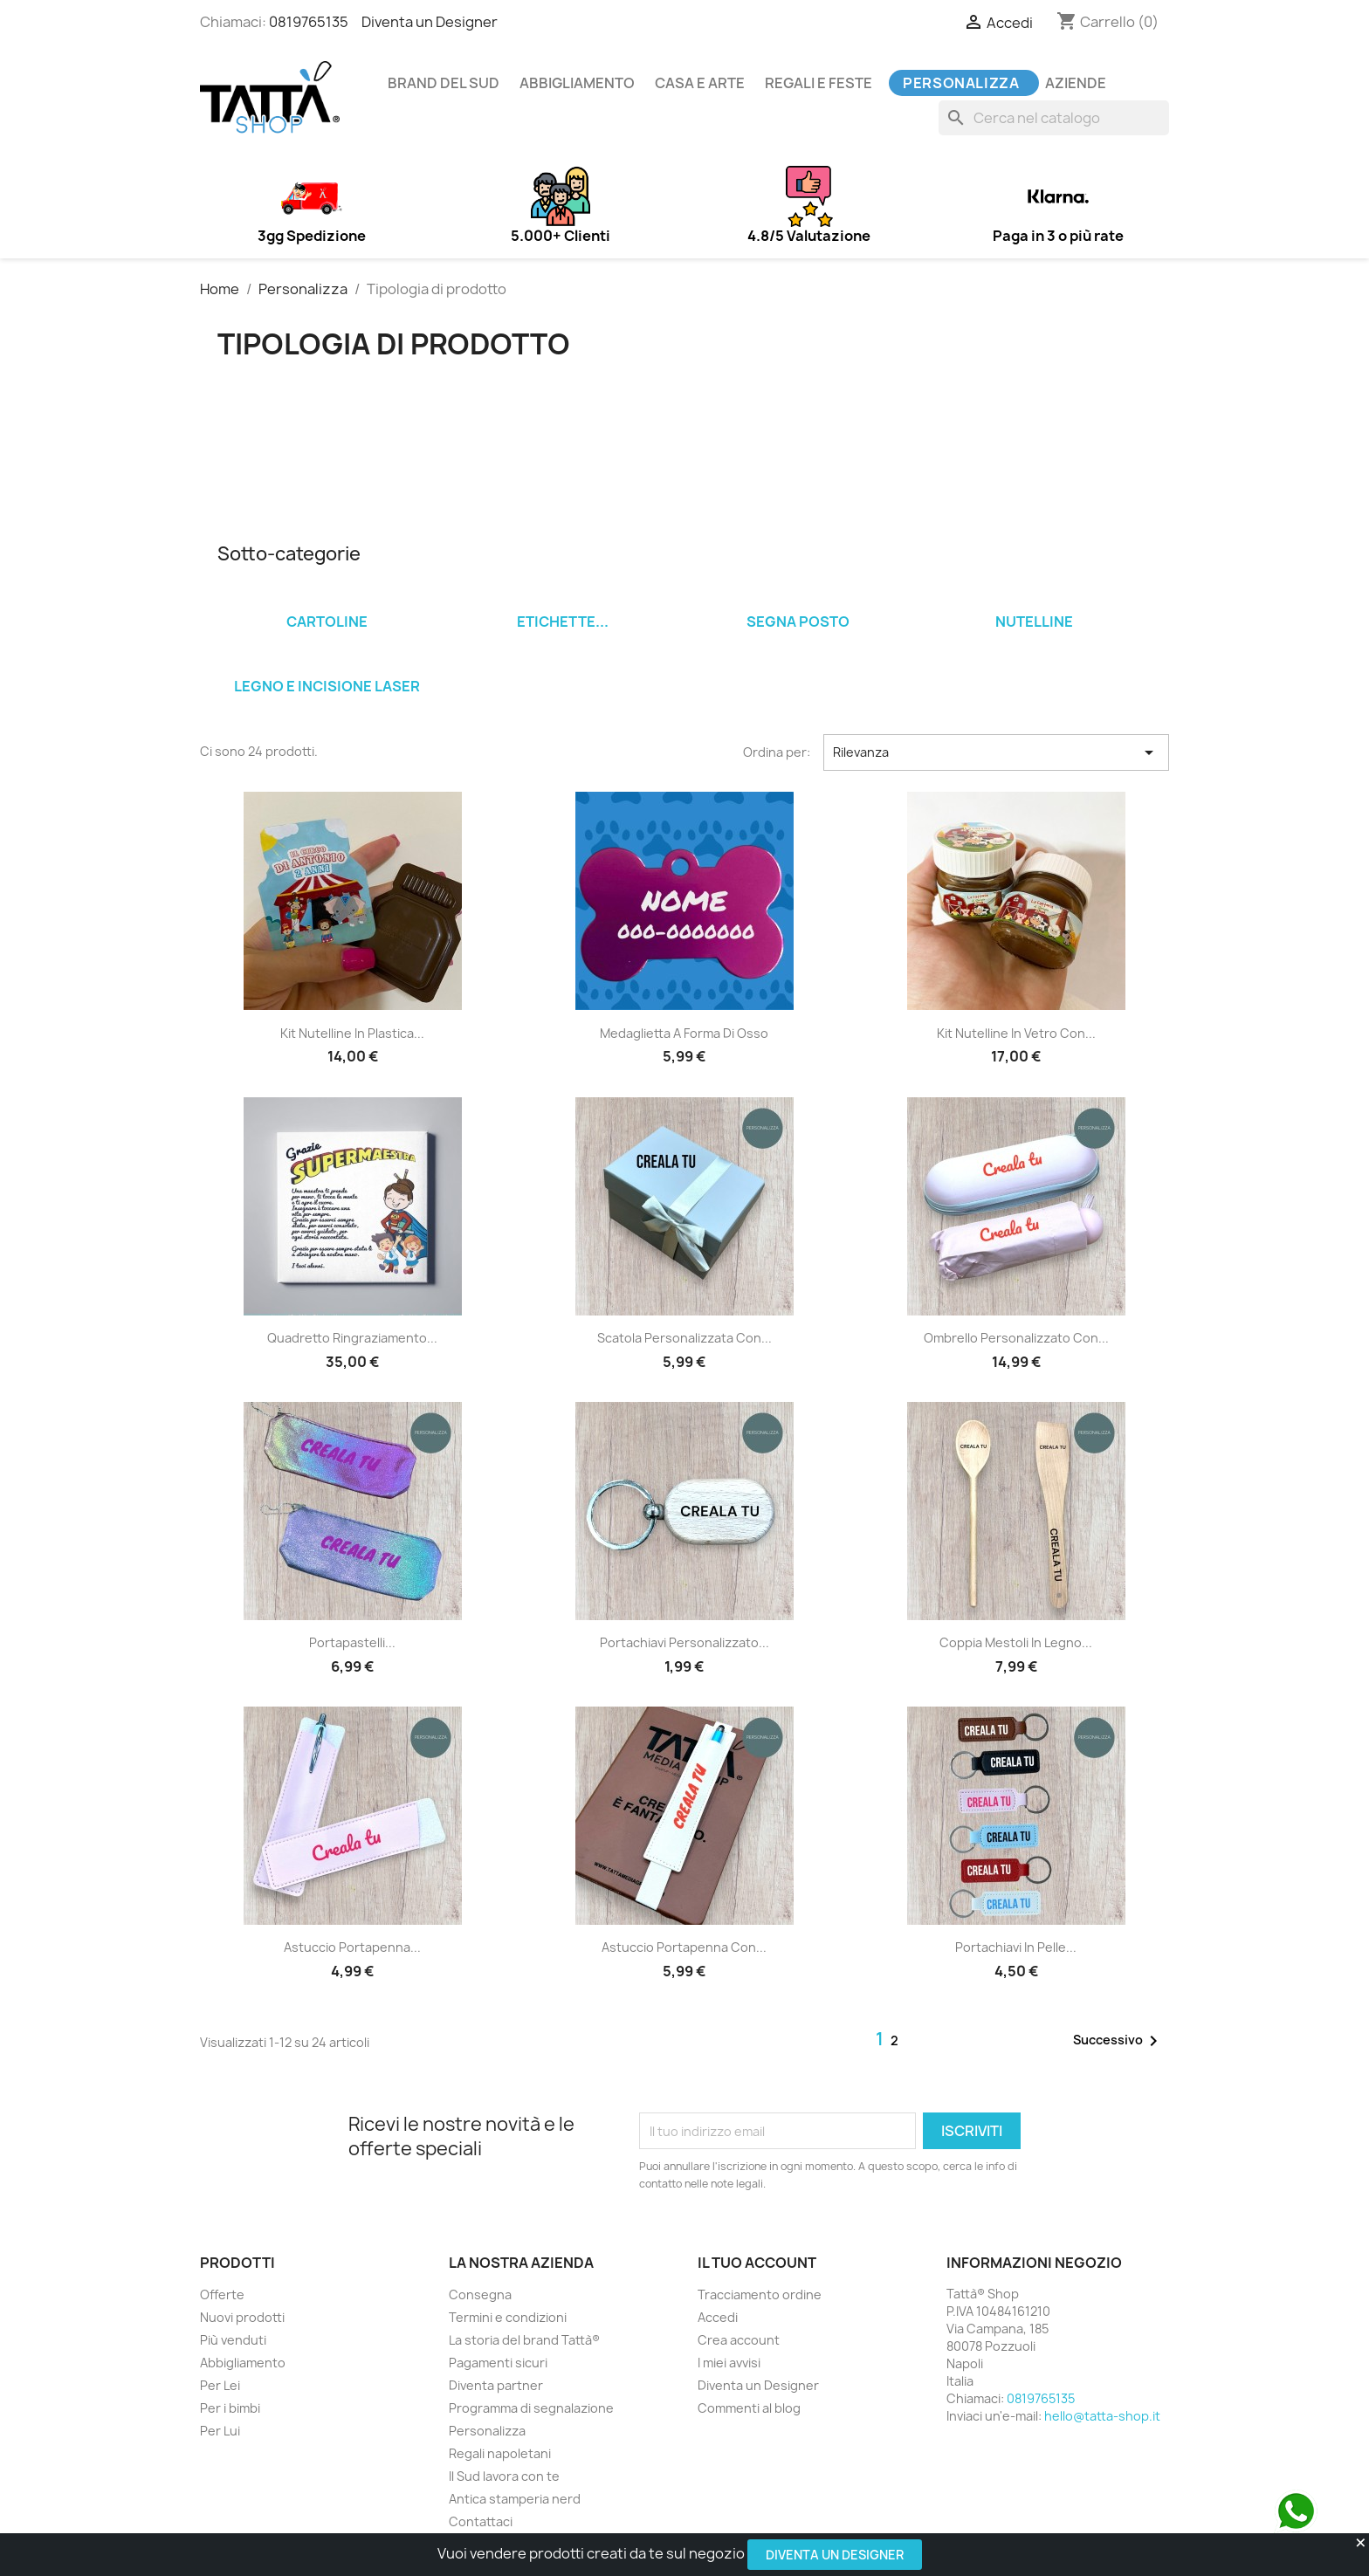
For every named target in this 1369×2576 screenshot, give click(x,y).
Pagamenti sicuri (498, 2362)
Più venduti (233, 2340)
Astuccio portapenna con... (684, 1947)
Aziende (1075, 83)
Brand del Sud (443, 83)
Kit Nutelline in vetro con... (1016, 1033)
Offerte (222, 2294)
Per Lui (220, 2430)
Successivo (1118, 2040)
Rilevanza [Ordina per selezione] (996, 752)
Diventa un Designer (835, 2554)
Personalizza (961, 83)
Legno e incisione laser (327, 686)
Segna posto (798, 621)
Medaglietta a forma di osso (684, 1033)
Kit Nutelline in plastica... (352, 1033)
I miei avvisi (729, 2362)
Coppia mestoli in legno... (1015, 1642)
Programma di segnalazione (531, 2408)
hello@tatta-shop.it (1102, 2416)
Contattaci (481, 2521)
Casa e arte (700, 83)
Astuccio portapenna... (352, 1947)
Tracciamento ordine (760, 2294)
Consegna (480, 2294)
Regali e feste (818, 83)
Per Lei (220, 2385)
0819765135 (308, 21)
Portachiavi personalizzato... (684, 1642)
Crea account (739, 2340)
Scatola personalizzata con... (684, 1337)
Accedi (718, 2317)
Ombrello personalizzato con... (1016, 1337)
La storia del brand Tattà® (524, 2340)
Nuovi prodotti (242, 2317)
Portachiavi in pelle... (1016, 1947)
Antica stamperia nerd (515, 2498)
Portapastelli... (352, 1642)
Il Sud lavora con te (504, 2476)
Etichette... (563, 621)
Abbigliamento (577, 83)
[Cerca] (1054, 117)
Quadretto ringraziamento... (352, 1337)
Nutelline (1034, 621)
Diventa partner (496, 2385)
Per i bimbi (230, 2408)
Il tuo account (757, 2262)
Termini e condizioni (508, 2317)
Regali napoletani (500, 2453)
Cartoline (327, 621)
